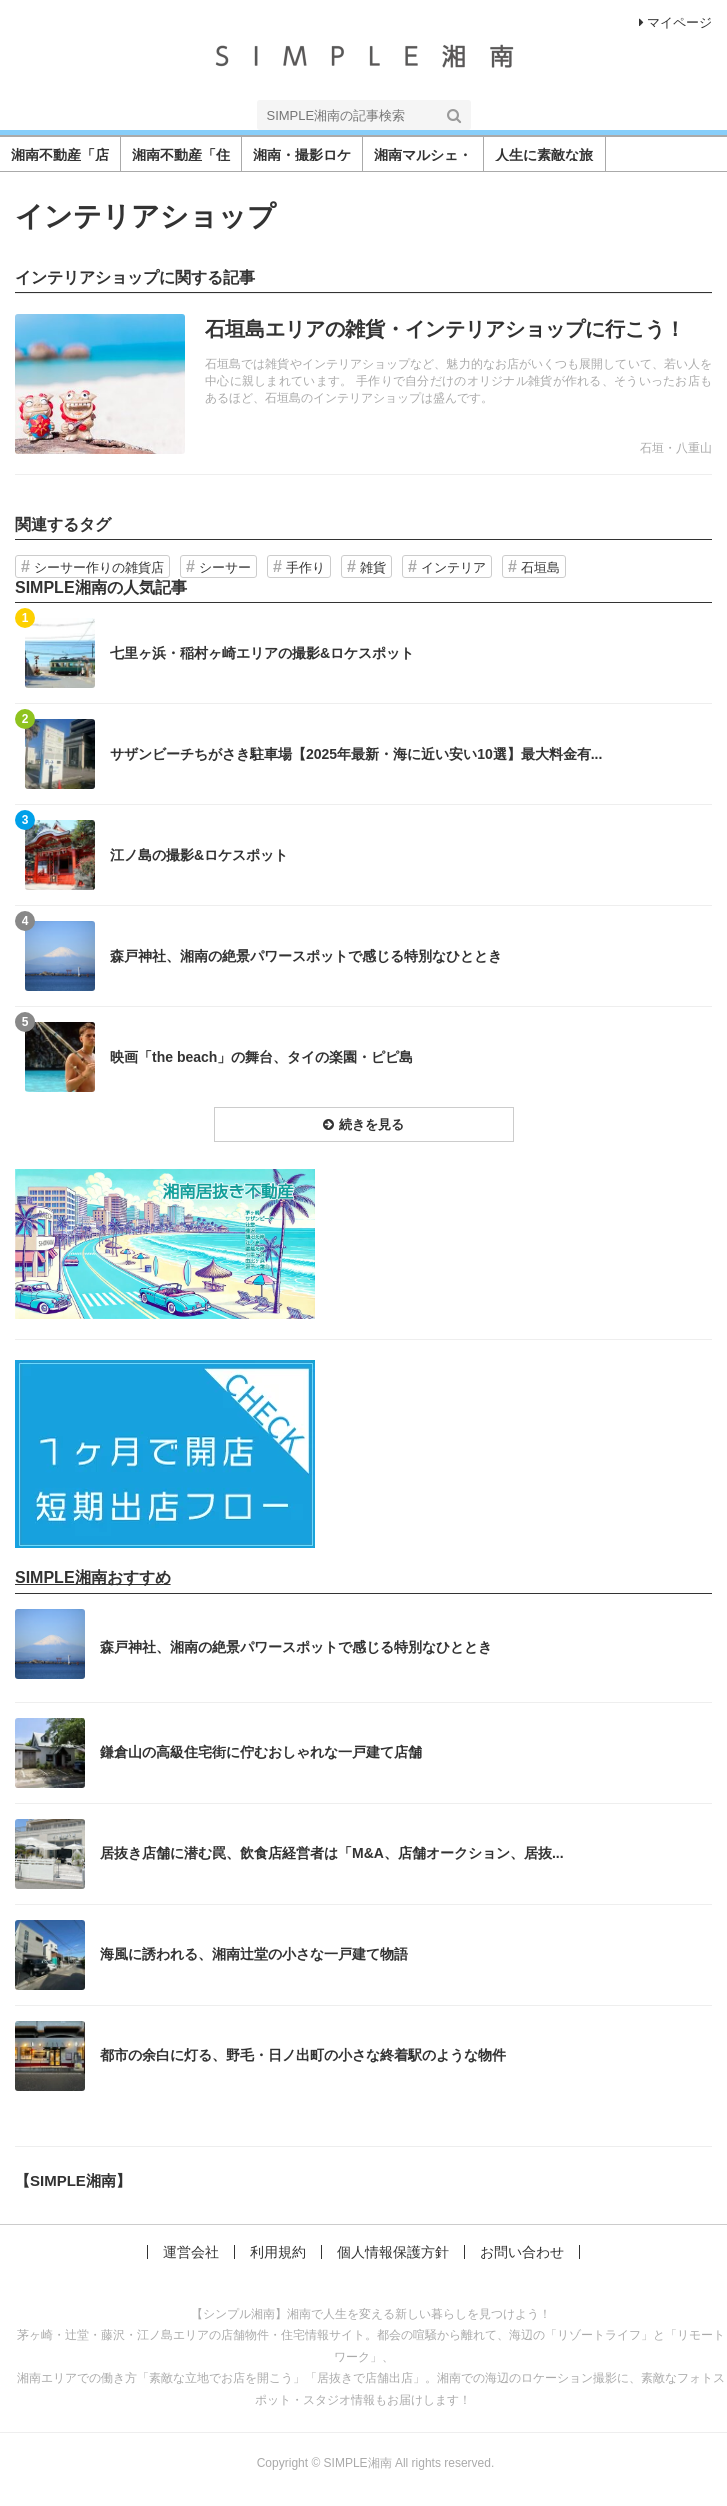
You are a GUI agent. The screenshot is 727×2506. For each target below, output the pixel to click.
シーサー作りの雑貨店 (99, 567)
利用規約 (278, 2252)
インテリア (453, 567)
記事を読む (363, 384)
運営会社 (191, 2252)
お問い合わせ (522, 2252)
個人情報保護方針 (393, 2252)
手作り (305, 567)
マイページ (675, 22)
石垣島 (540, 567)
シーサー (225, 567)
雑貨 (373, 567)
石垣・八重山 (676, 448)
